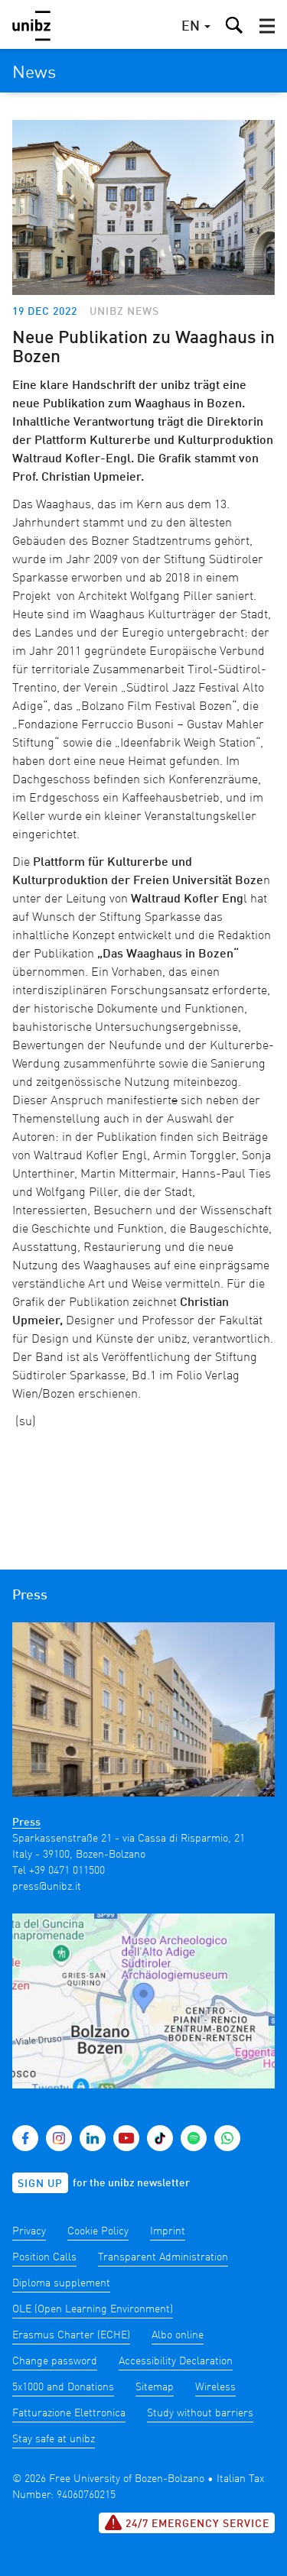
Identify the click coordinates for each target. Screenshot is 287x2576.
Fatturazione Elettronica (69, 2413)
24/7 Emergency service (186, 2522)
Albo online (178, 2335)
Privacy (29, 2231)
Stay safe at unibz (53, 2439)
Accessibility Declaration (176, 2361)
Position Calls (44, 2257)
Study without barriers (200, 2413)
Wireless (215, 2387)
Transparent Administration (163, 2257)
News (34, 73)
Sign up (40, 2184)
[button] (267, 26)
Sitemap (154, 2387)
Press (26, 1822)
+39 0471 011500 (67, 1870)
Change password (54, 2361)
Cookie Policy (98, 2231)
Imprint (167, 2231)
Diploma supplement (61, 2283)
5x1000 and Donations (63, 2387)
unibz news (124, 311)
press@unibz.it (46, 1886)
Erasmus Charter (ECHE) (71, 2335)
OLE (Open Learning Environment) (92, 2309)
